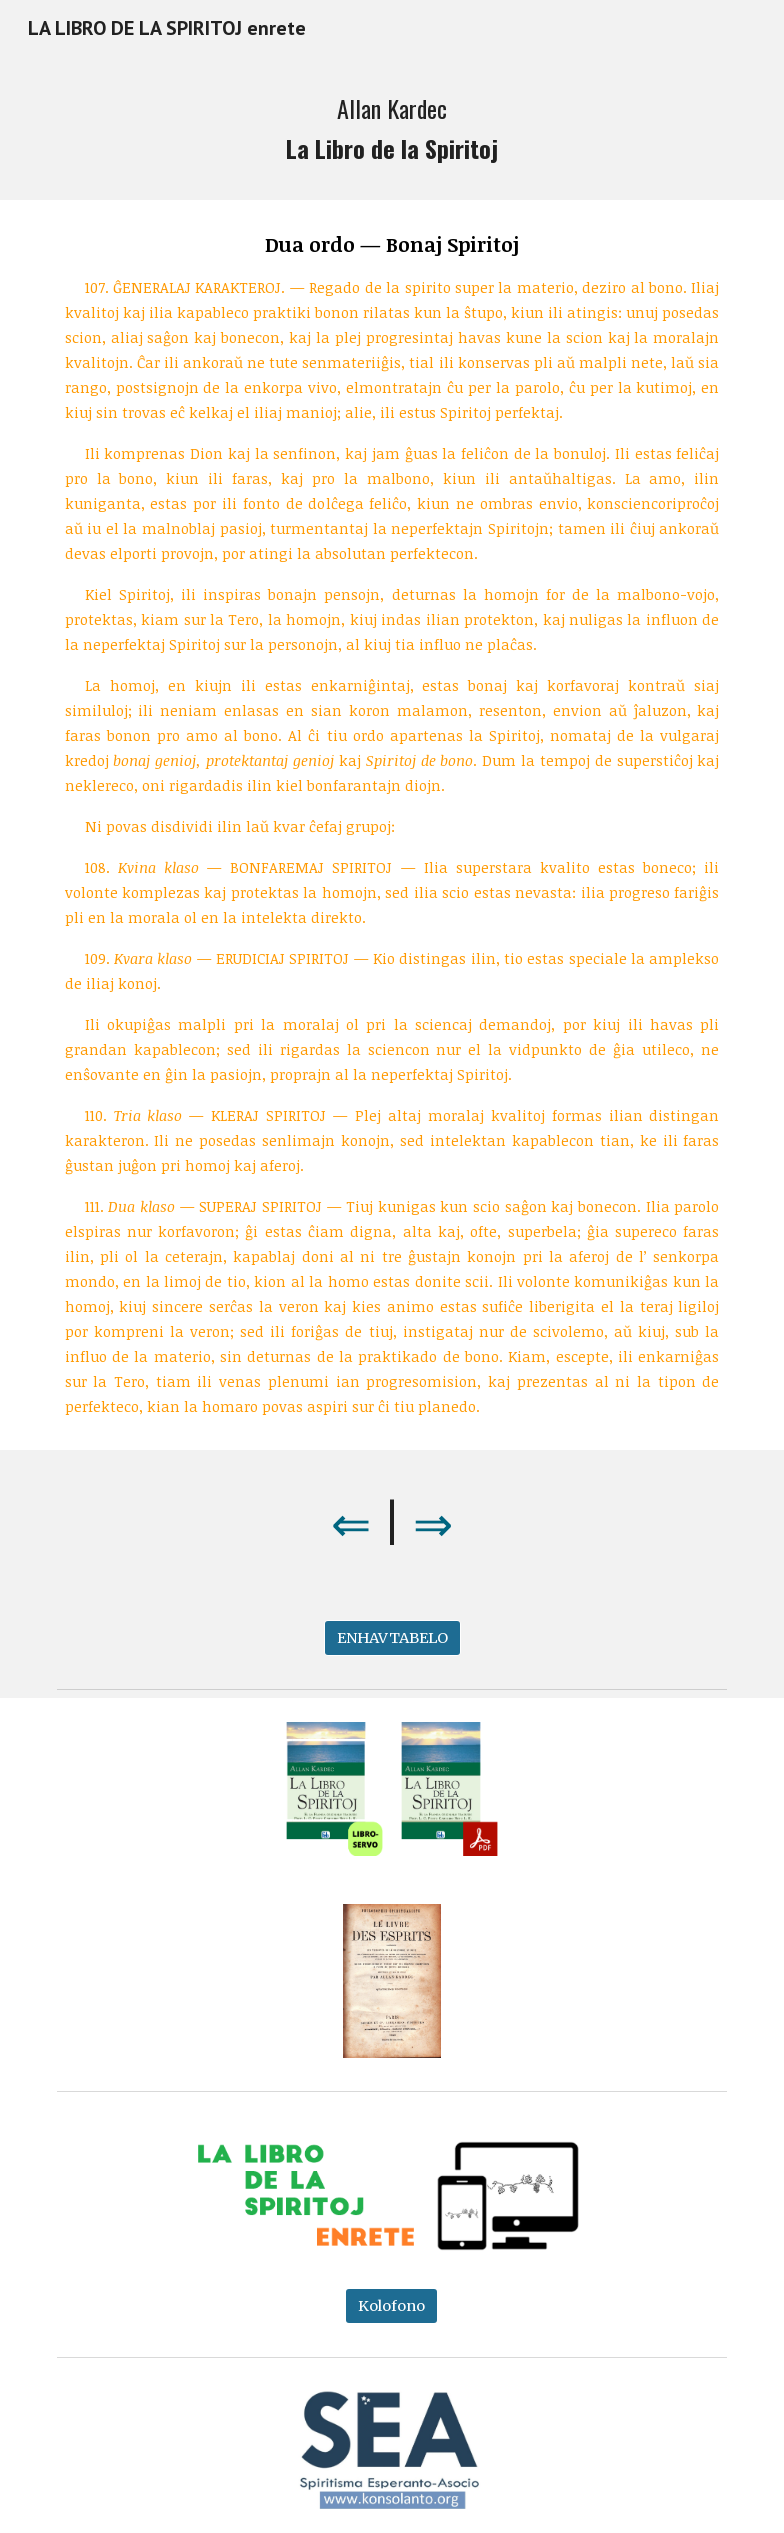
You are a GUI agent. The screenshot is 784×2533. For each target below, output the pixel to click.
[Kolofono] (391, 2305)
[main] (392, 128)
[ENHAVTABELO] (392, 1637)
